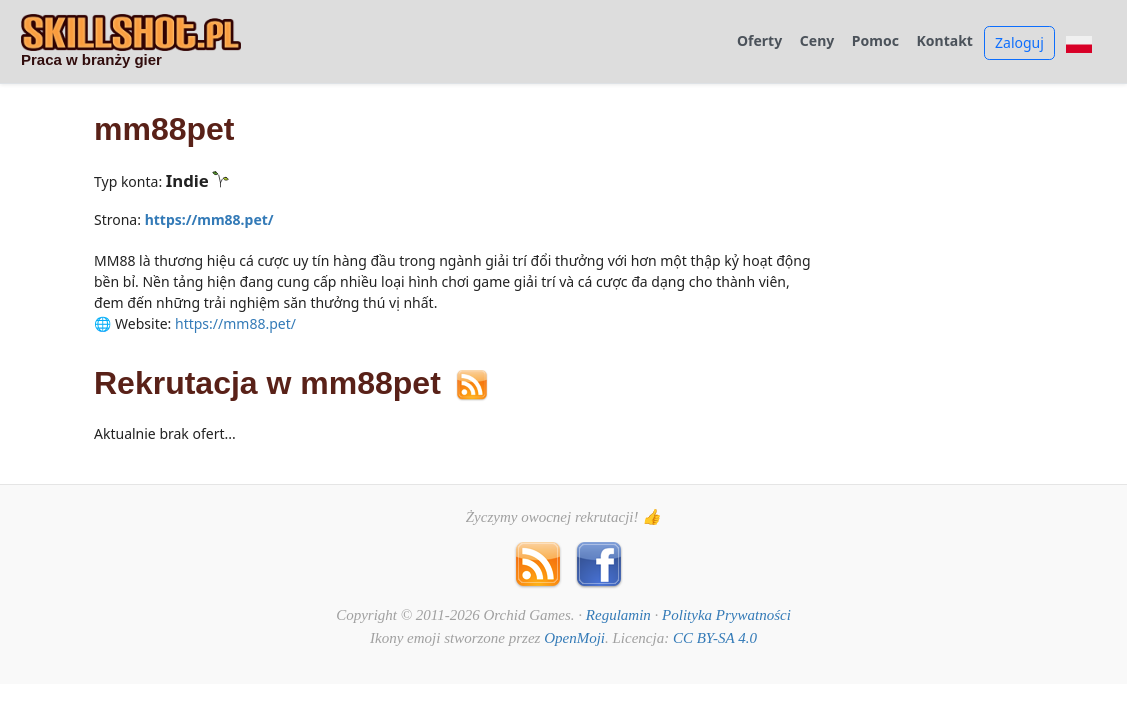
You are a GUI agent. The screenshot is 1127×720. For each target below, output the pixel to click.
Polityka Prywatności (726, 615)
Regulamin (618, 615)
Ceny (817, 41)
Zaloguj (1019, 42)
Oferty (759, 41)
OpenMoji (574, 638)
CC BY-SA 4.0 (715, 638)
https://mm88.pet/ (209, 219)
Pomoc (875, 41)
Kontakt (945, 41)
